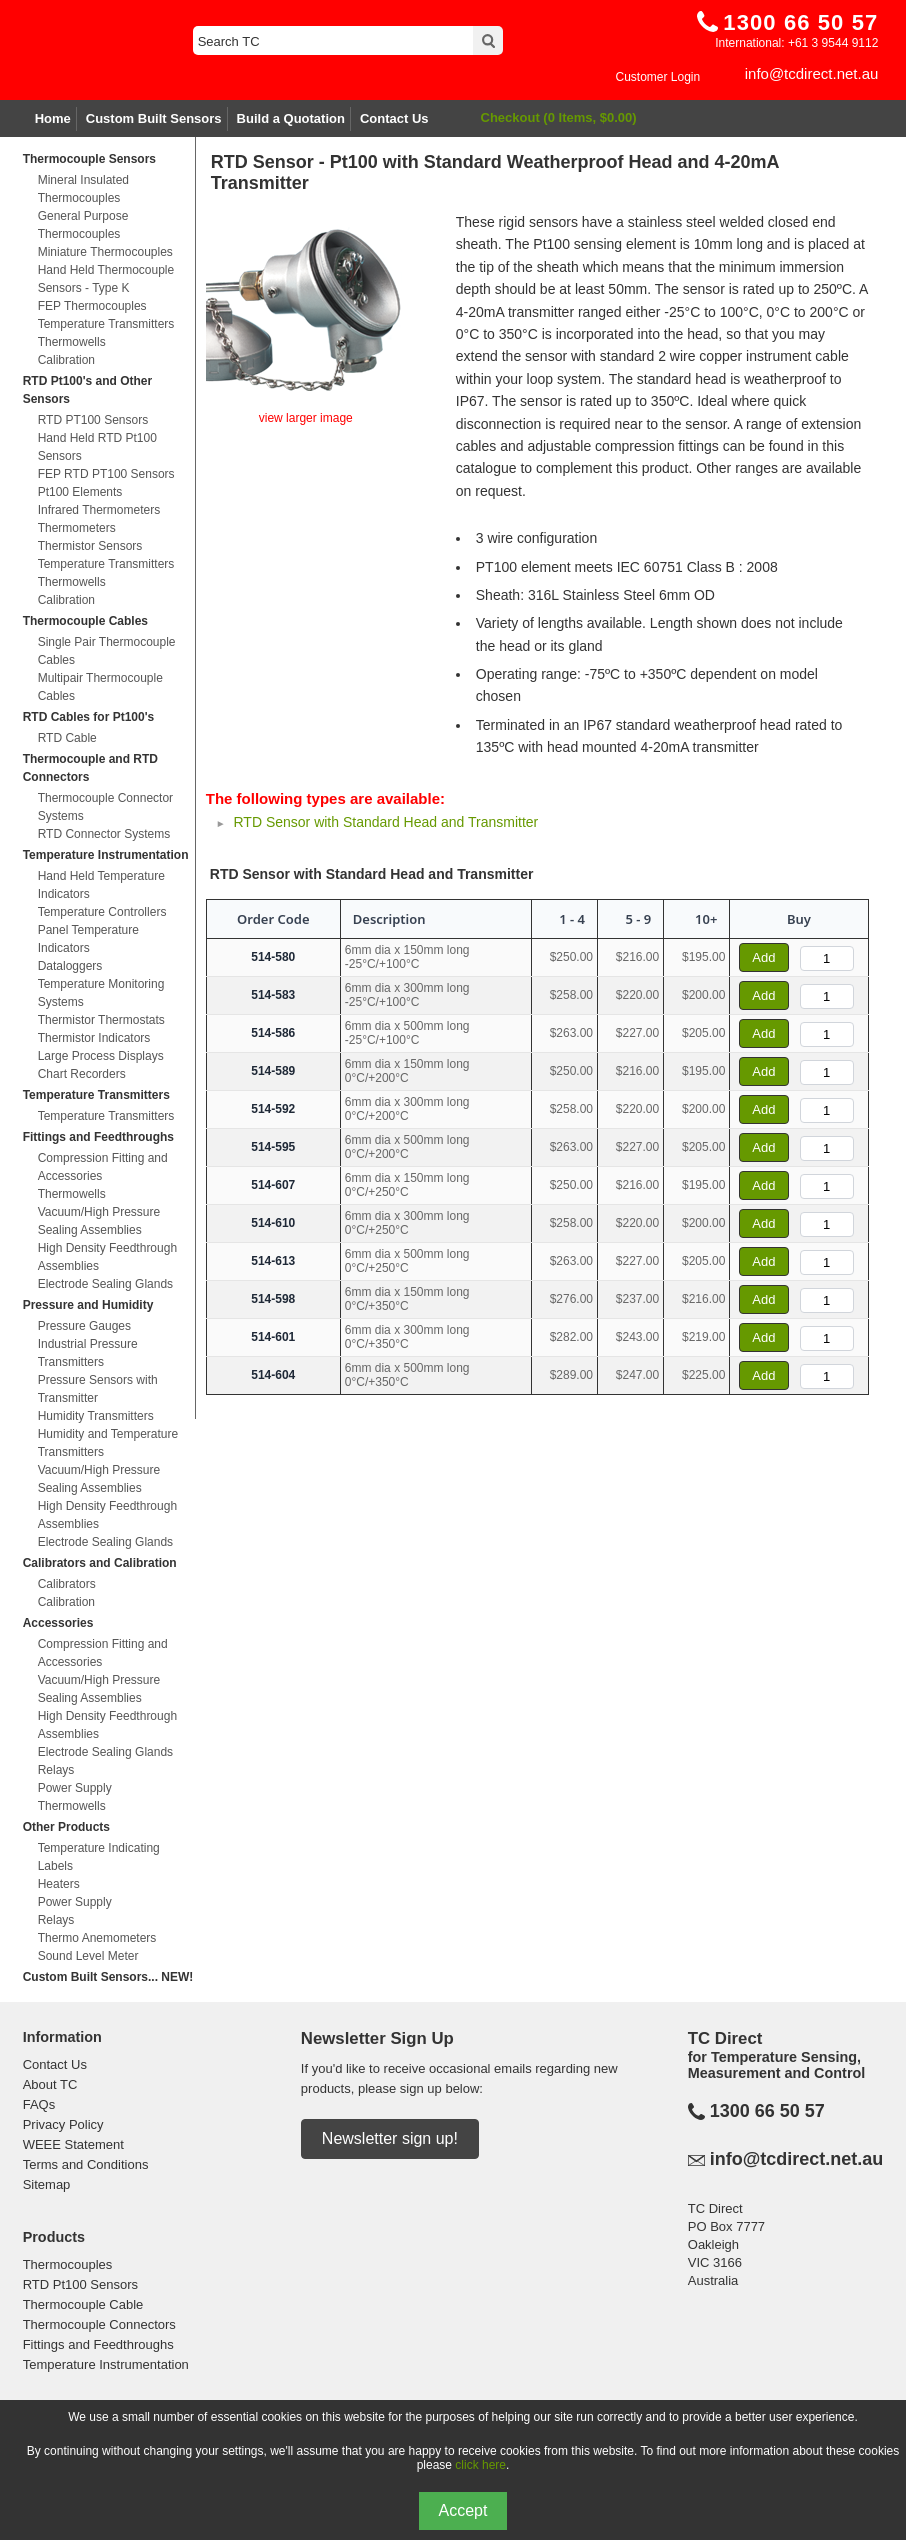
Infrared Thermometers (99, 510)
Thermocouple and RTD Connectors (90, 768)
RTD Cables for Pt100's (89, 717)
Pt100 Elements (80, 492)
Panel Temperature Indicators (88, 939)
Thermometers (77, 528)
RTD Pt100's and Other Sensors (88, 390)
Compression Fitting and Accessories (103, 1167)
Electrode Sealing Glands (105, 1284)
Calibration (66, 360)
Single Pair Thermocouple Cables (107, 651)
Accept (463, 2510)
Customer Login (657, 77)
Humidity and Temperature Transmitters (108, 1443)
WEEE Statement (73, 2144)
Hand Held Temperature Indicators (101, 885)
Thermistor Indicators (94, 1038)
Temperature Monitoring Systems (101, 993)
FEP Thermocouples (92, 306)
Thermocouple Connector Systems (105, 807)
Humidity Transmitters (96, 1416)
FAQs (39, 2104)
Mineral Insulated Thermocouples (83, 189)
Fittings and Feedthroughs (98, 1137)
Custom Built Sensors (154, 118)
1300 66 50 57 (767, 2111)
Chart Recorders (82, 1074)
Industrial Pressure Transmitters (88, 1353)
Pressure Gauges (84, 1326)
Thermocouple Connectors (99, 2324)
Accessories (58, 1623)
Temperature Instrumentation (106, 855)
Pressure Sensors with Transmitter (98, 1389)
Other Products (66, 1827)
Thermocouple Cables (85, 621)
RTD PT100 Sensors (93, 420)
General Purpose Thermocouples (83, 225)
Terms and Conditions (86, 2164)
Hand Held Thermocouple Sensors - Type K (106, 279)
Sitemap (47, 2184)
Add (763, 957)
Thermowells (72, 342)
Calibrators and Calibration (100, 1563)
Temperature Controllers (102, 912)
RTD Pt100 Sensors (80, 2284)
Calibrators (67, 1584)
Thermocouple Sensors (89, 159)
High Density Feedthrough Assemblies (107, 1257)
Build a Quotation (291, 118)
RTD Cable (67, 738)
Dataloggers (70, 966)
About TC (50, 2084)
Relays (56, 1770)
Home (53, 118)
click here (480, 2465)
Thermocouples (68, 2264)
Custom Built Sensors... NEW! (108, 1977)
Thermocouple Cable (83, 2304)
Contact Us (394, 118)
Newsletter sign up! (390, 2138)
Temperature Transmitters (106, 324)
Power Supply (75, 1788)
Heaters (59, 1884)
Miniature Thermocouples (105, 252)
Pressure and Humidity (88, 1305)
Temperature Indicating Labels (99, 1857)
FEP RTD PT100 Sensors (106, 474)
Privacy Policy (63, 2124)
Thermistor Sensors (90, 546)
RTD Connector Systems (104, 834)
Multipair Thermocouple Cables (100, 687)
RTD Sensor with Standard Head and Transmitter (385, 822)
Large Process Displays (101, 1056)
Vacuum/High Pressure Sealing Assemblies (99, 1221)
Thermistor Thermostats (101, 1020)
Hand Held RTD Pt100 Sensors (97, 447)
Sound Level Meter (88, 1956)
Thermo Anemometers (97, 1938)
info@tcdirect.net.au (812, 73)
